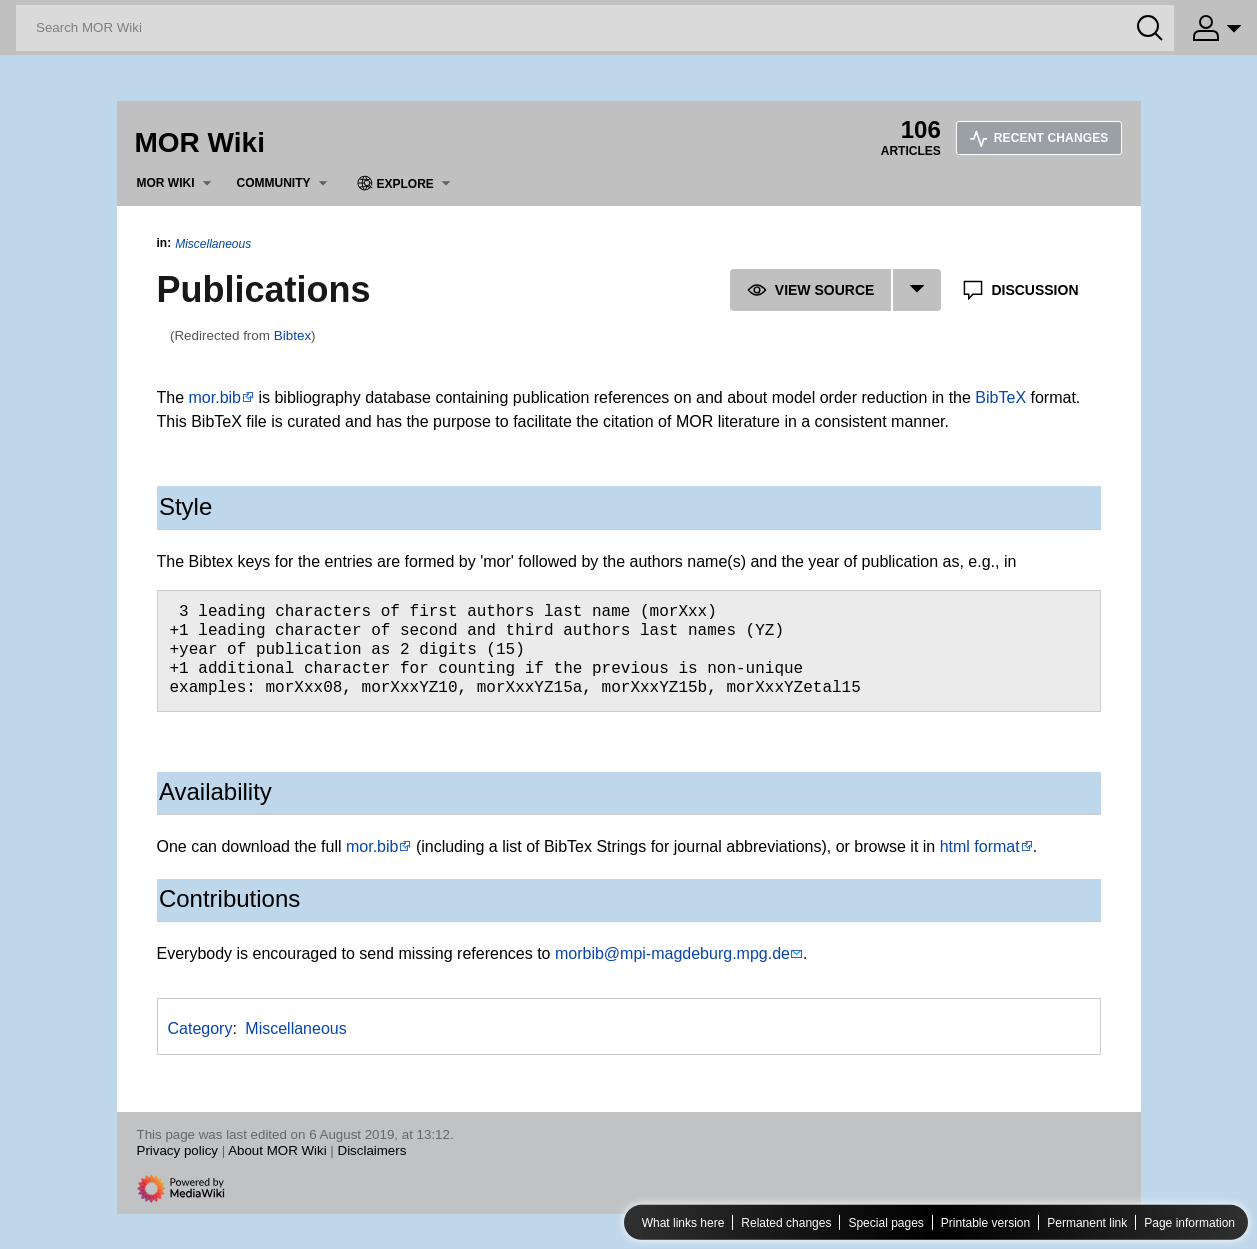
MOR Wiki (200, 142)
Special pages (885, 1223)
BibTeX (1000, 397)
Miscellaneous (213, 244)
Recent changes (1039, 138)
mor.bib (215, 397)
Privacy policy (177, 1150)
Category (200, 1028)
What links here (683, 1223)
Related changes (786, 1223)
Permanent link (1087, 1223)
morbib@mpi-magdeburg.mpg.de (672, 953)
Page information (1189, 1223)
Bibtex (292, 335)
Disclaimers (372, 1150)
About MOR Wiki (277, 1150)
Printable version (985, 1223)
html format (980, 846)
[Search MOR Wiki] (595, 28)
